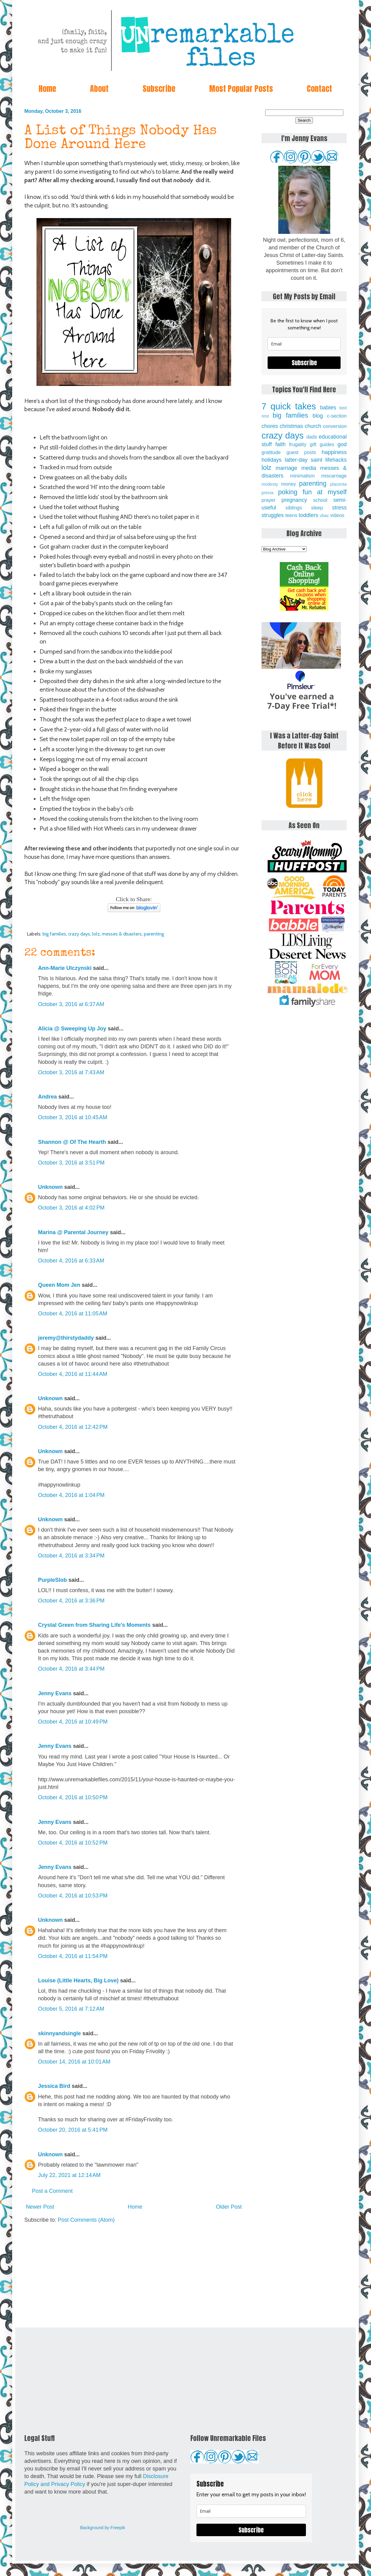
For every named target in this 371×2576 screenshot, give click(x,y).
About (99, 88)
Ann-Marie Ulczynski (65, 968)
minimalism (302, 475)
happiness (334, 452)
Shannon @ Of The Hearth (72, 1142)
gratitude (271, 452)
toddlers (308, 515)
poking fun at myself (312, 492)
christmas (291, 426)
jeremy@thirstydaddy (66, 1338)
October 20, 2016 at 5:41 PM (73, 2130)
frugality (298, 444)
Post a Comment (52, 2191)
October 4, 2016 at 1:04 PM (71, 1495)
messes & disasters (122, 934)
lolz (96, 934)
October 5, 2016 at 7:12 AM (71, 2009)
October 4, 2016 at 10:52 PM (73, 1843)
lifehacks (336, 460)
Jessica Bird (54, 2086)
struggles (273, 515)
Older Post (229, 2207)
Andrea (47, 1097)
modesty (270, 484)
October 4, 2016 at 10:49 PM (73, 1722)
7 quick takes (289, 406)
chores (270, 426)
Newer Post (40, 2207)
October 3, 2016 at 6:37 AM (71, 1004)
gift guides (322, 444)
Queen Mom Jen (59, 1285)
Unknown (50, 1187)
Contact (319, 88)
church (313, 426)
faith (280, 444)
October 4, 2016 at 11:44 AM (72, 1374)
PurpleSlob (52, 1580)
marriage (286, 468)
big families (54, 934)
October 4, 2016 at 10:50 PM (73, 1797)
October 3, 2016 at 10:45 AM (72, 1117)
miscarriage (334, 475)
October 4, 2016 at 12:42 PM (73, 1427)
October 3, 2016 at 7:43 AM (71, 1072)
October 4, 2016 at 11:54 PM (73, 1956)
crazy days (79, 934)
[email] (304, 343)
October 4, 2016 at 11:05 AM (72, 1314)
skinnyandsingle (59, 2033)
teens (291, 515)
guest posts (301, 452)
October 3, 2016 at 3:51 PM (71, 1163)
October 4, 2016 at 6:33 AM (71, 1261)
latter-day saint (303, 460)
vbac (324, 515)
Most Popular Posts (241, 88)
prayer (269, 500)
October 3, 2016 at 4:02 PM (71, 1208)
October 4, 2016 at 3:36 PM (71, 1601)
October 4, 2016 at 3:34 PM (71, 1556)
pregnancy (294, 500)
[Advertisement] (133, 2275)
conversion (335, 426)
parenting (154, 934)
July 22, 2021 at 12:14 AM (69, 2175)
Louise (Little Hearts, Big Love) (78, 1980)
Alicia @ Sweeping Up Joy (72, 1029)
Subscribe (159, 88)
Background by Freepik (102, 2527)
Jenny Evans (54, 1693)
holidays (272, 460)
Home (47, 88)
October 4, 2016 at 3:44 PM (71, 1669)
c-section (337, 415)
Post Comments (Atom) (86, 2220)
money (288, 484)
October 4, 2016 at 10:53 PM (73, 1896)
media (308, 468)
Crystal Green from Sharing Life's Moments (94, 1625)
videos (337, 515)
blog (318, 416)
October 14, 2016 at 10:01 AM (74, 2062)
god (342, 444)
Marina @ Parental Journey (73, 1232)
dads (311, 436)
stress (339, 508)
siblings (294, 507)
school (320, 500)
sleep (317, 507)
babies (328, 407)
